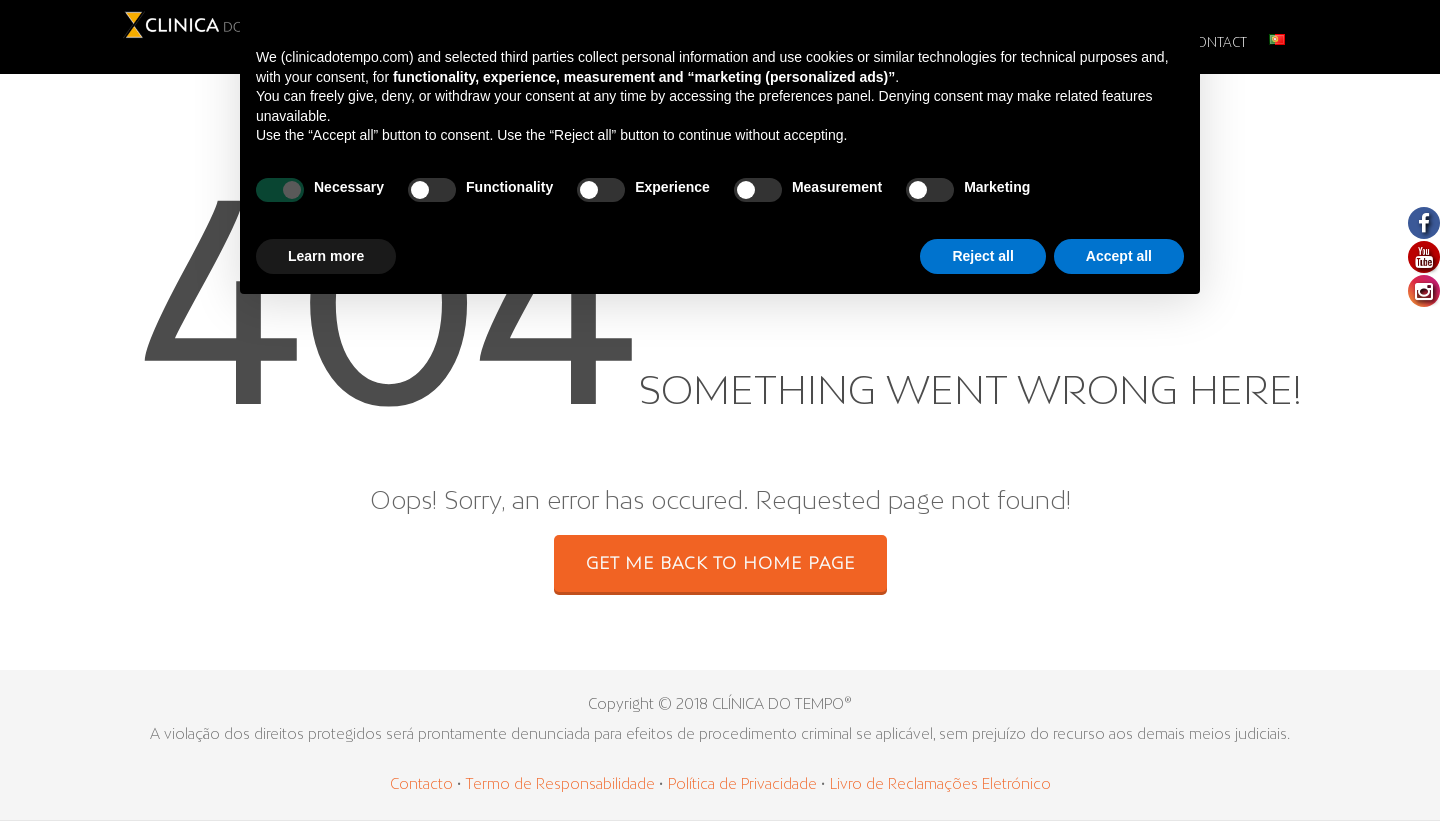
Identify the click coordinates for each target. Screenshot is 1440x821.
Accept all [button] (1119, 256)
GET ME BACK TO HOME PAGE (720, 565)
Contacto (421, 785)
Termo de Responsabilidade (562, 785)
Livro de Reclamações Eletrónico (940, 785)
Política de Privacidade (742, 785)
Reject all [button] (982, 256)
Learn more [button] (326, 256)
